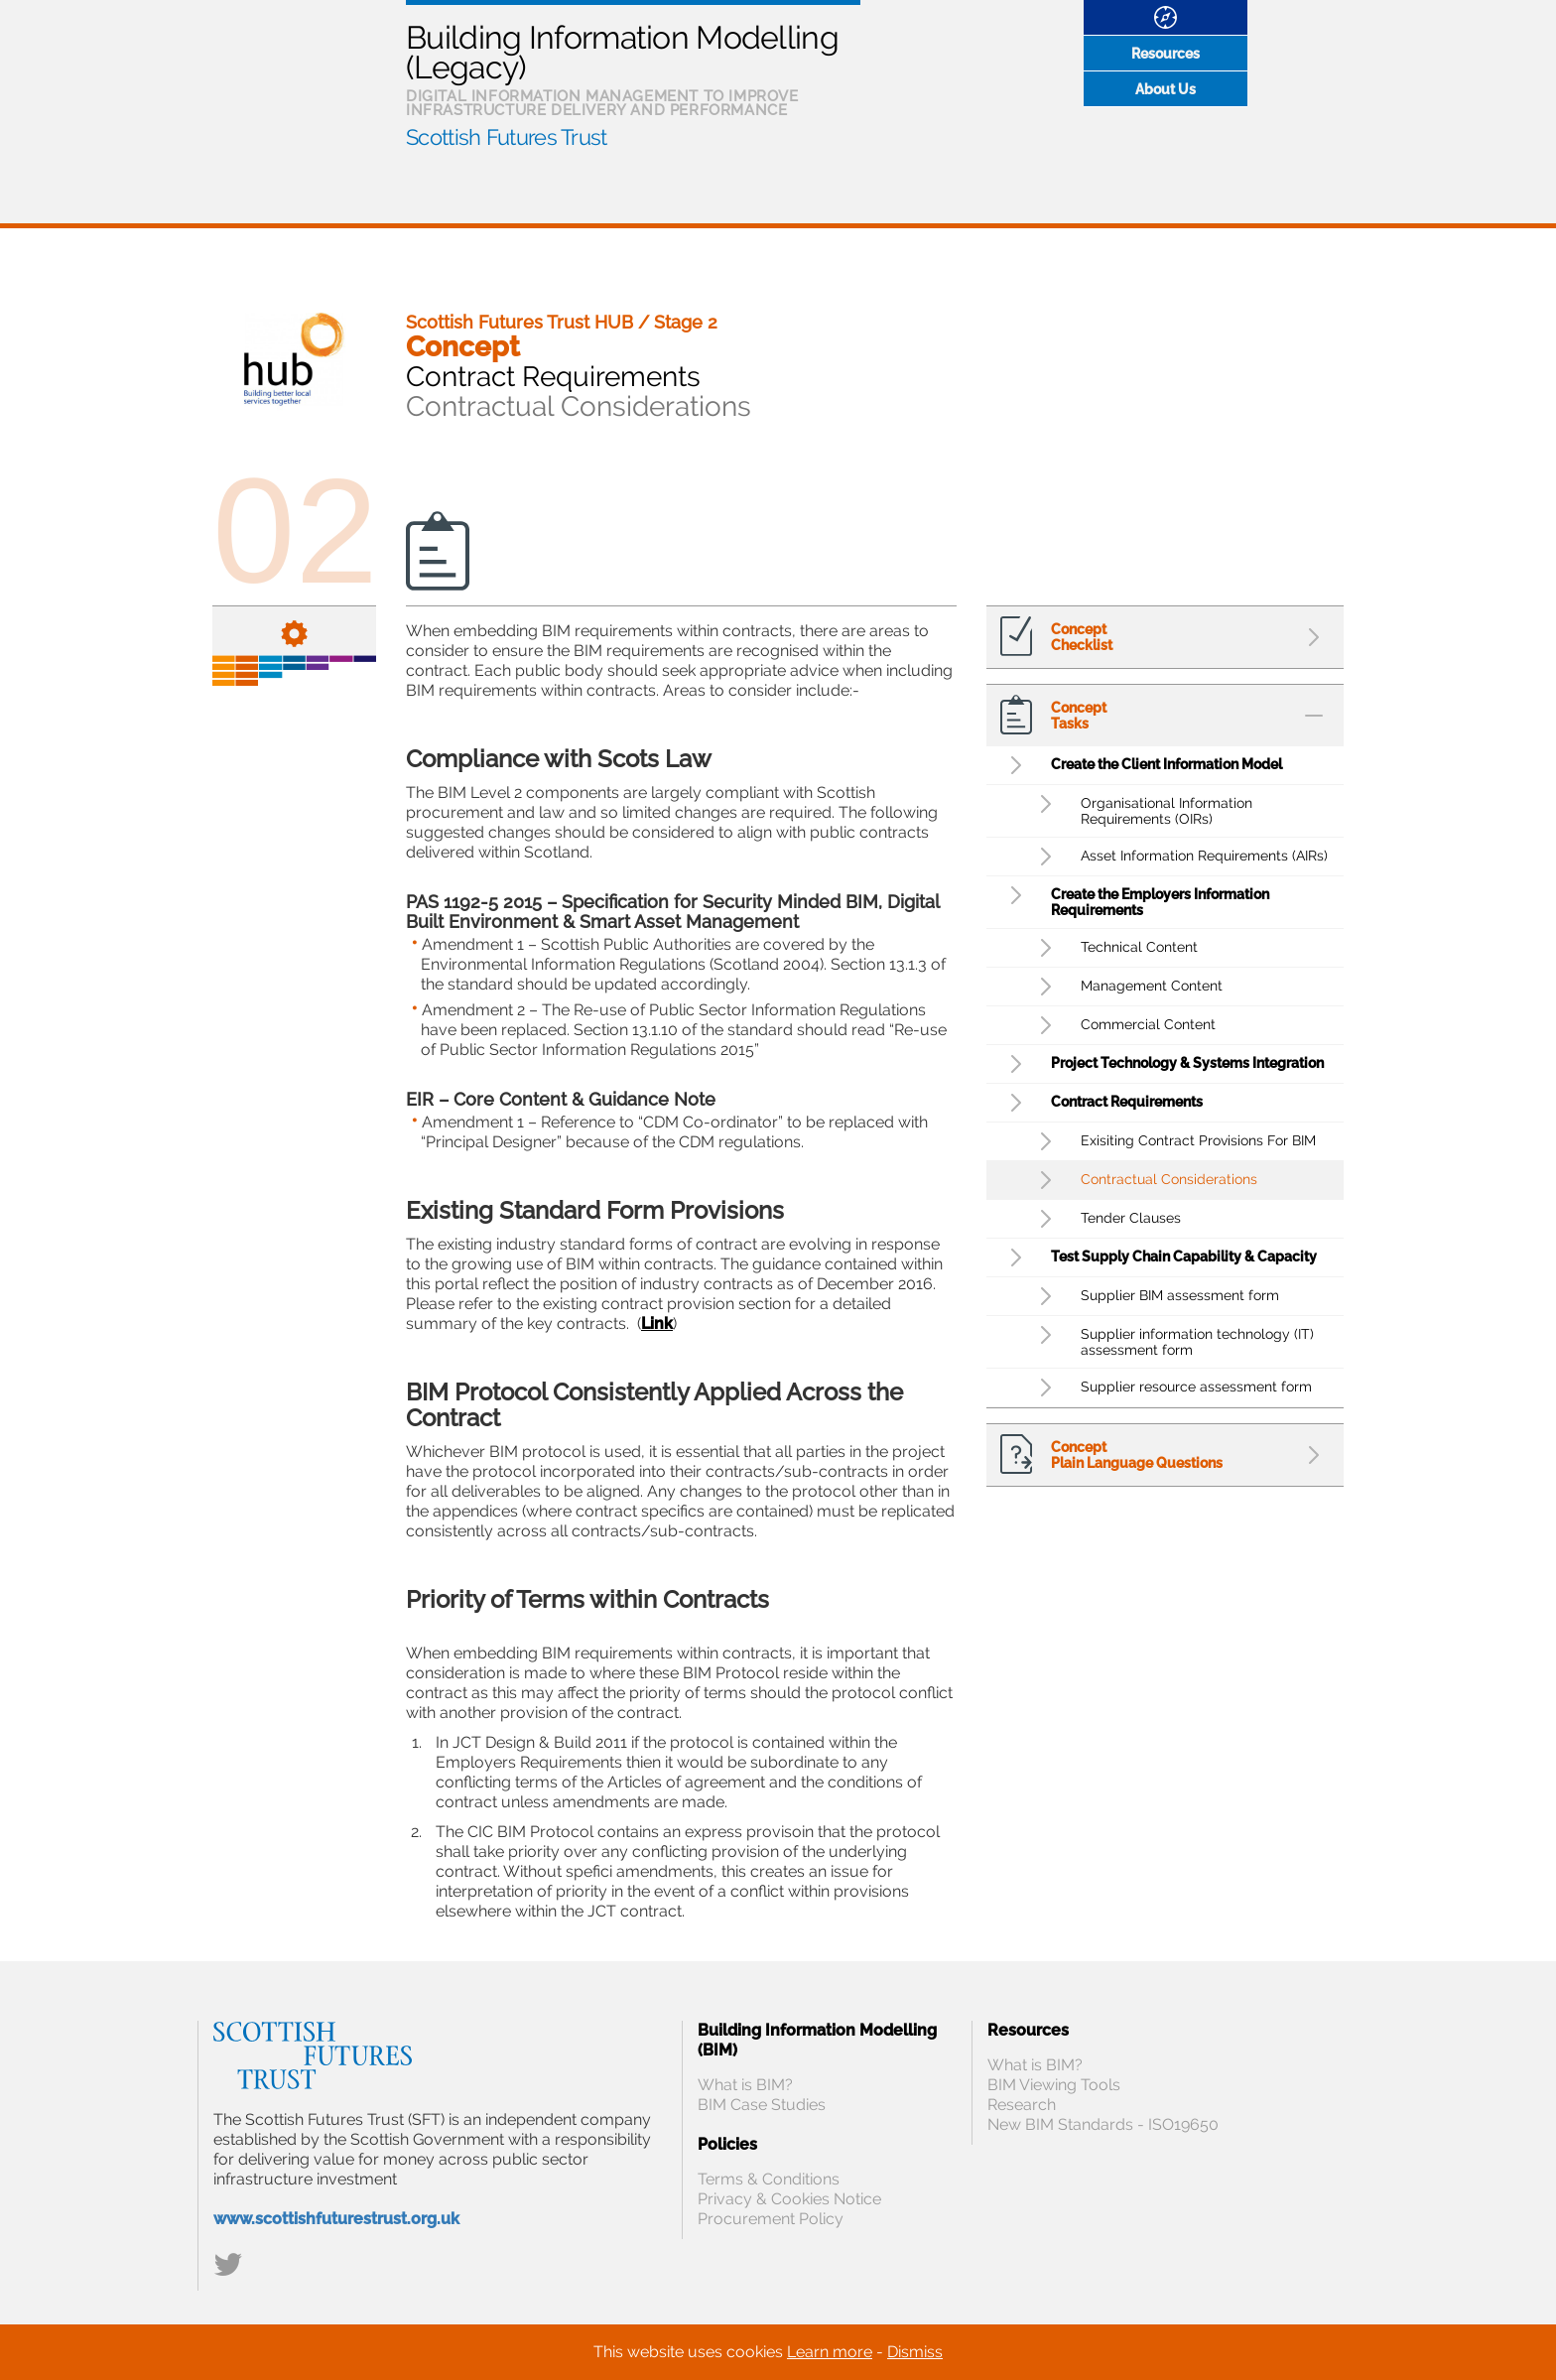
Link (657, 1323)
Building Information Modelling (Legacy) (622, 52)
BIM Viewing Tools (1053, 2084)
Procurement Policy (770, 2218)
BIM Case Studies (762, 2104)
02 (295, 531)
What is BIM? (745, 2084)
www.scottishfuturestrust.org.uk (336, 2218)
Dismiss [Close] (915, 2351)
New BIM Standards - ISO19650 (1103, 2124)
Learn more (829, 2351)
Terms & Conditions (769, 2179)
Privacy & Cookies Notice (789, 2198)
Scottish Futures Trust (506, 137)
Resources (1165, 54)
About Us (1165, 89)
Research (1021, 2104)
